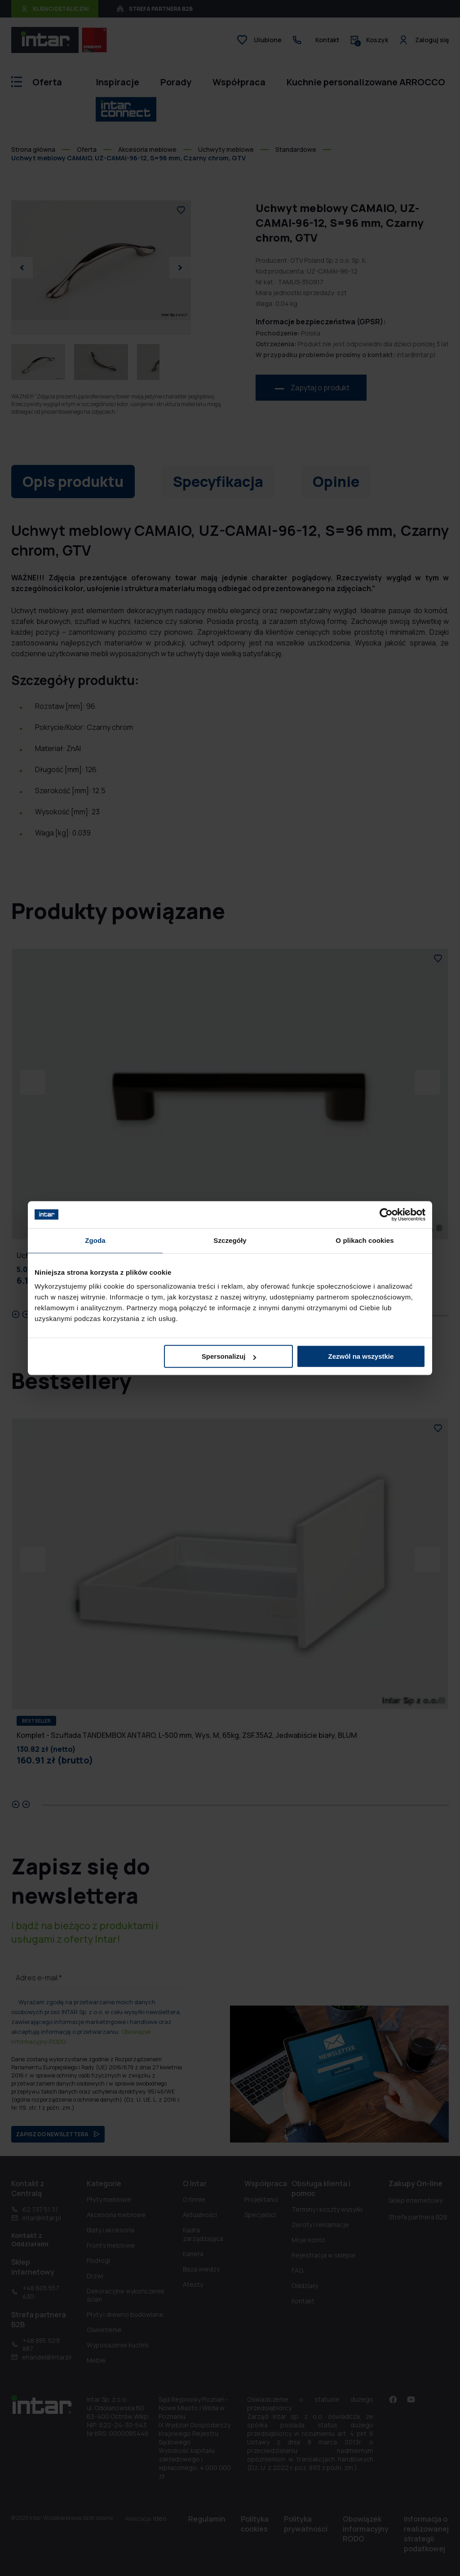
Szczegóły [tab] (229, 1240)
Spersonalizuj (229, 1356)
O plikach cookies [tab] (365, 1240)
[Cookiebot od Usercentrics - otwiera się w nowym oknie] (386, 1214)
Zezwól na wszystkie (361, 1356)
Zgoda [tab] (95, 1240)
